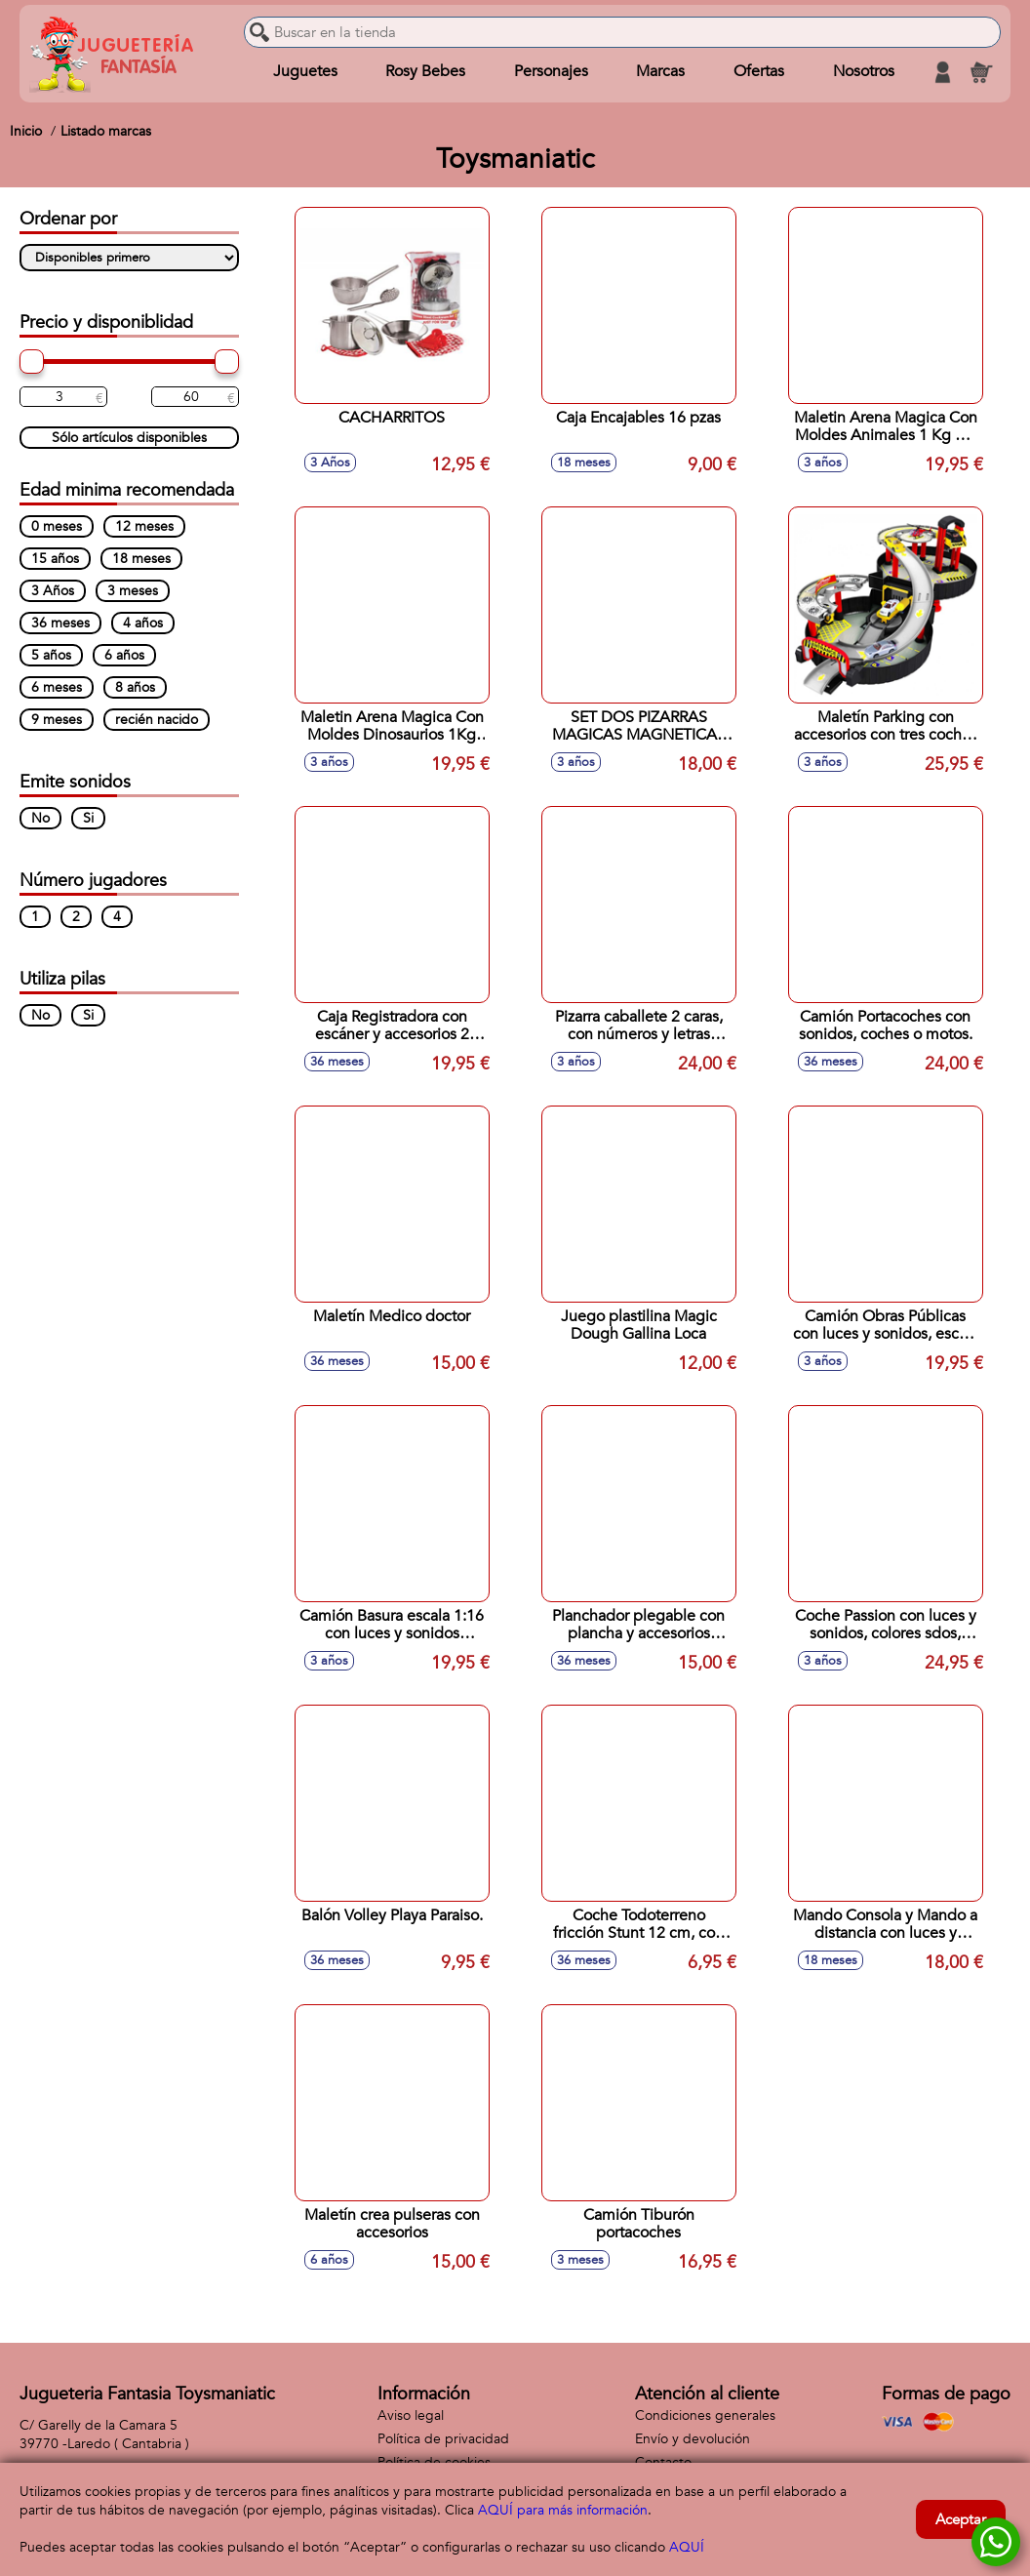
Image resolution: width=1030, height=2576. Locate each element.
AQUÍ (686, 2547)
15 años (55, 558)
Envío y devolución (692, 2439)
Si (88, 818)
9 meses (56, 719)
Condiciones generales (705, 2415)
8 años (135, 687)
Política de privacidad (443, 2439)
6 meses (56, 687)
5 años (51, 655)
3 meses (132, 591)
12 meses (144, 526)
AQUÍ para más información (563, 2510)
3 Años (52, 591)
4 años (143, 623)
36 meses (60, 623)
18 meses (141, 558)
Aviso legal (410, 2415)
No (40, 818)
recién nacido (156, 719)
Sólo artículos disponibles (129, 437)
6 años (124, 655)
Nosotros (862, 72)
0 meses (56, 526)
